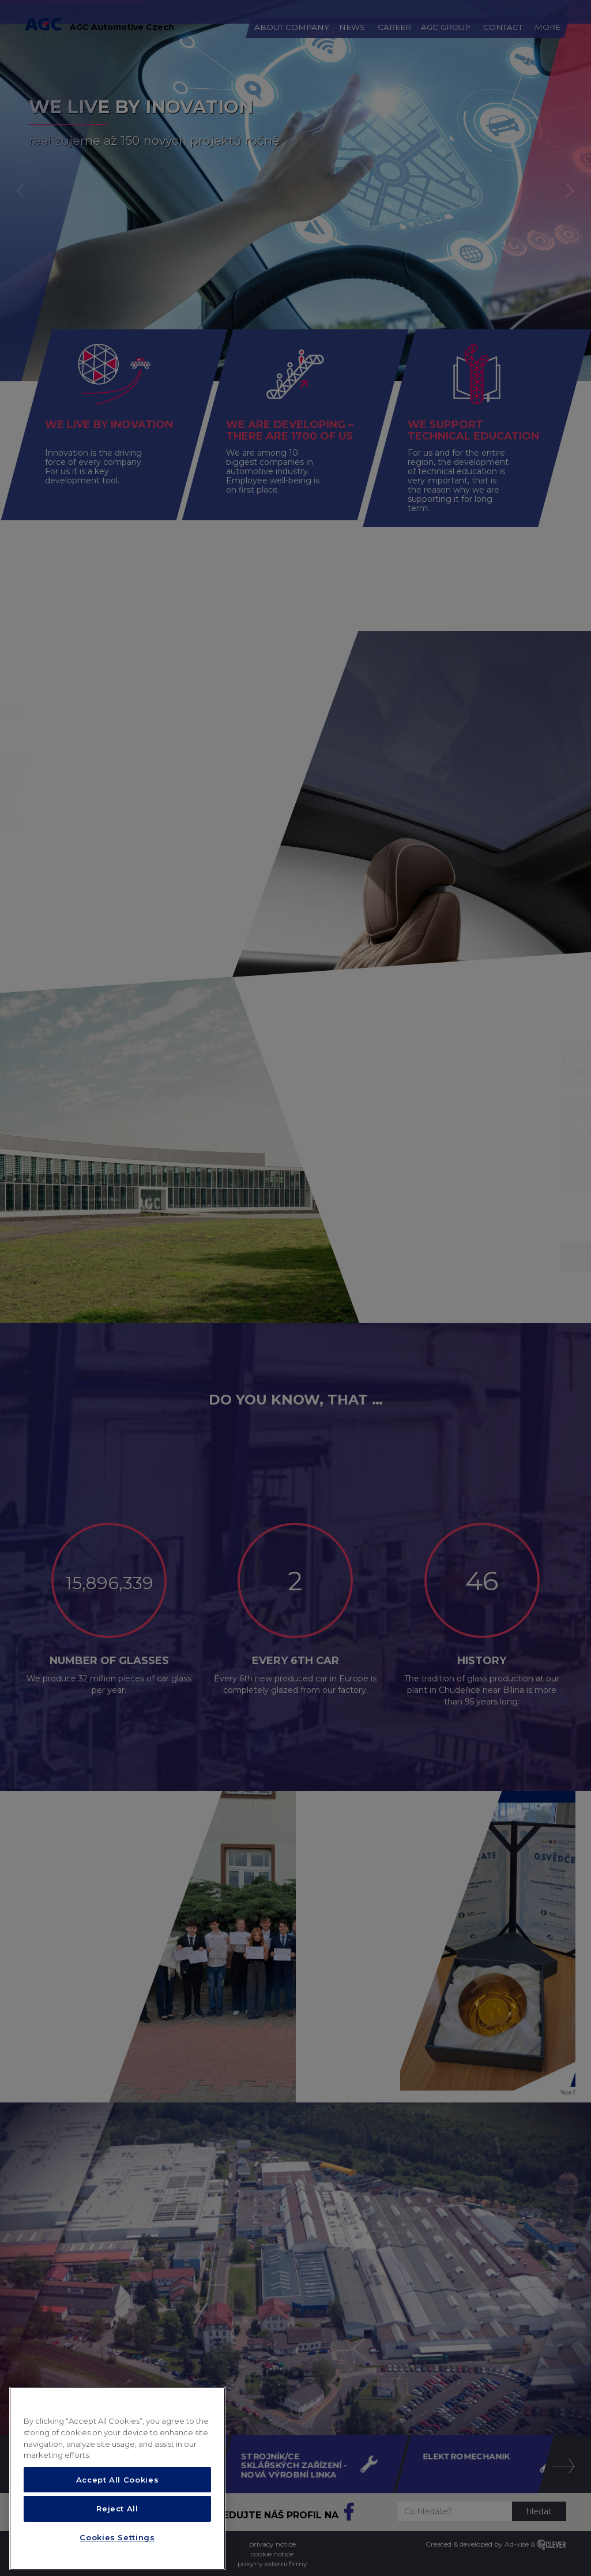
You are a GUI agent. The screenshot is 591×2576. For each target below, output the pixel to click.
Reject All (117, 2520)
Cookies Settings (117, 2549)
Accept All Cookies (117, 2491)
